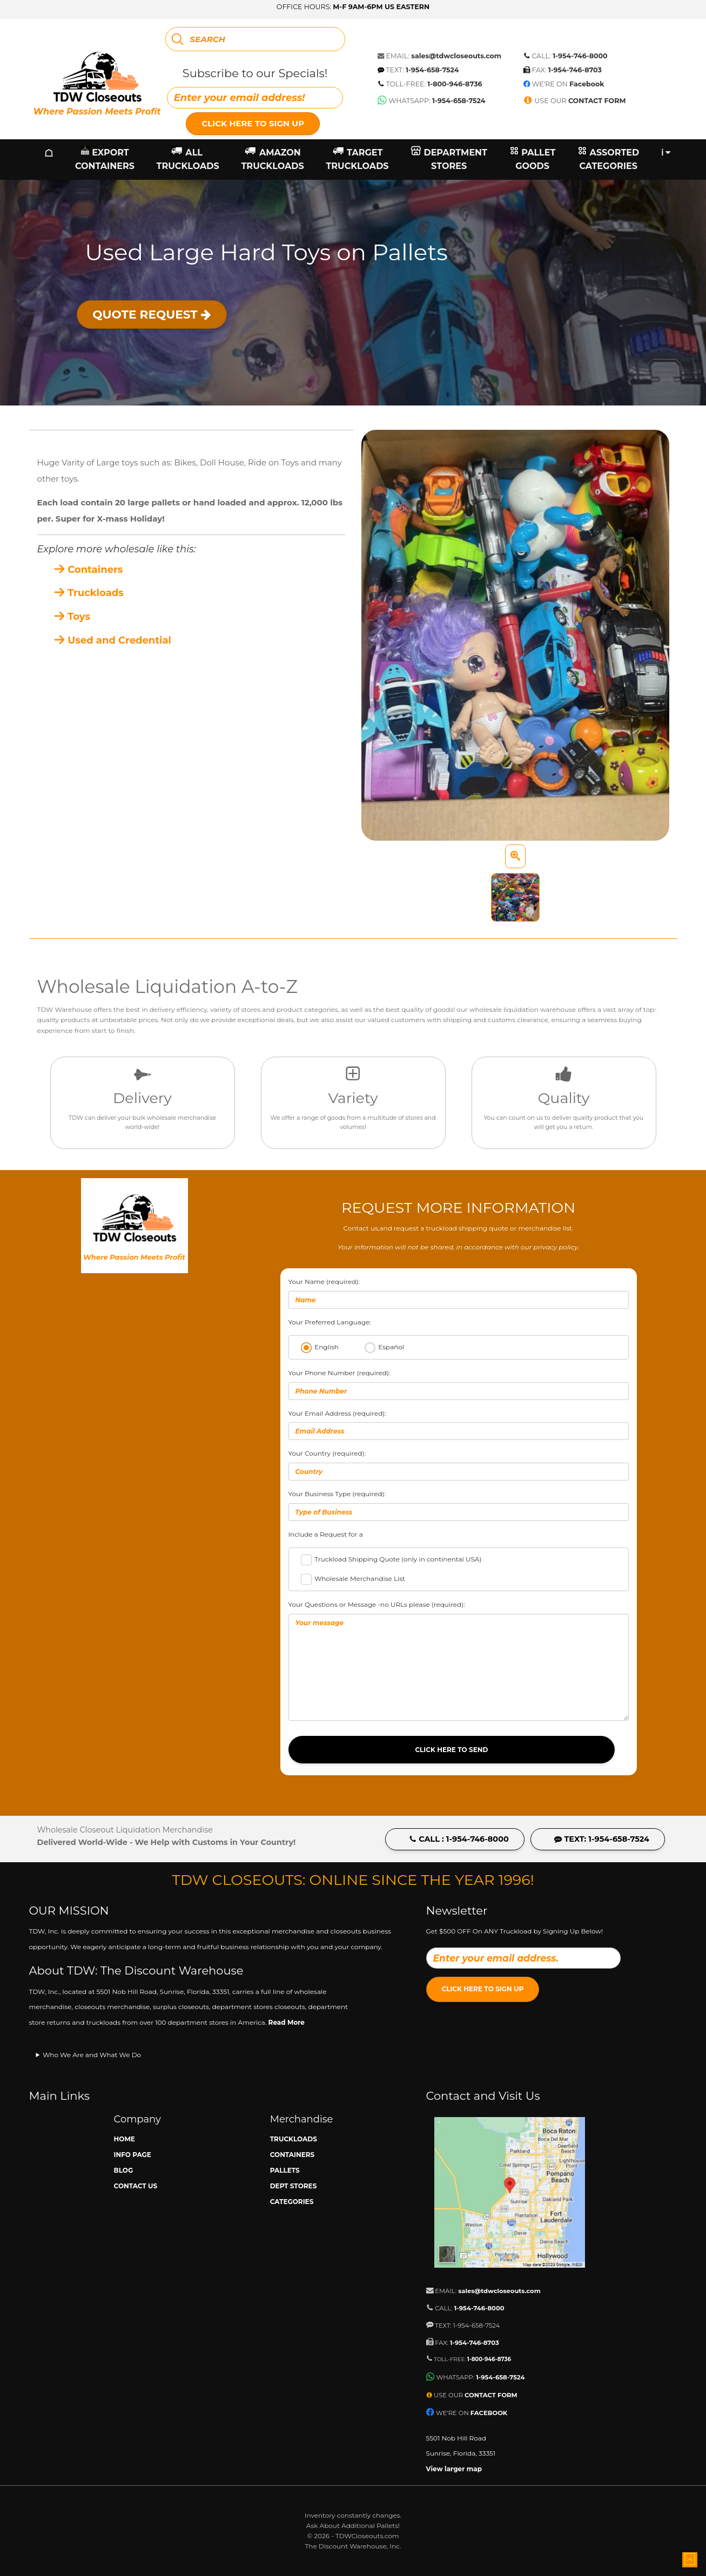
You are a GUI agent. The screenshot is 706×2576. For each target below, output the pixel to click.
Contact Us (136, 2186)
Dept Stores (293, 2186)
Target (357, 159)
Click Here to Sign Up (252, 123)
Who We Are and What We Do (92, 2055)
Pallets (285, 2170)
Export (105, 159)
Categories (292, 2202)
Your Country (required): (458, 1464)
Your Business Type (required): (458, 1505)
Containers (88, 570)
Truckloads (88, 593)
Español (391, 1347)
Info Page (132, 2155)
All (188, 159)
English (326, 1347)
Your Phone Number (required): (458, 1384)
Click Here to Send (451, 1750)
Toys (72, 617)
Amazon (272, 159)
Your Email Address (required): (458, 1425)
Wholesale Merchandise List (359, 1578)
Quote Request (151, 314)
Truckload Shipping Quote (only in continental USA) (397, 1559)
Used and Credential (112, 640)
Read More (286, 2022)
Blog (123, 2170)
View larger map (454, 2469)
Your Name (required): (458, 1293)
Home (124, 2139)
